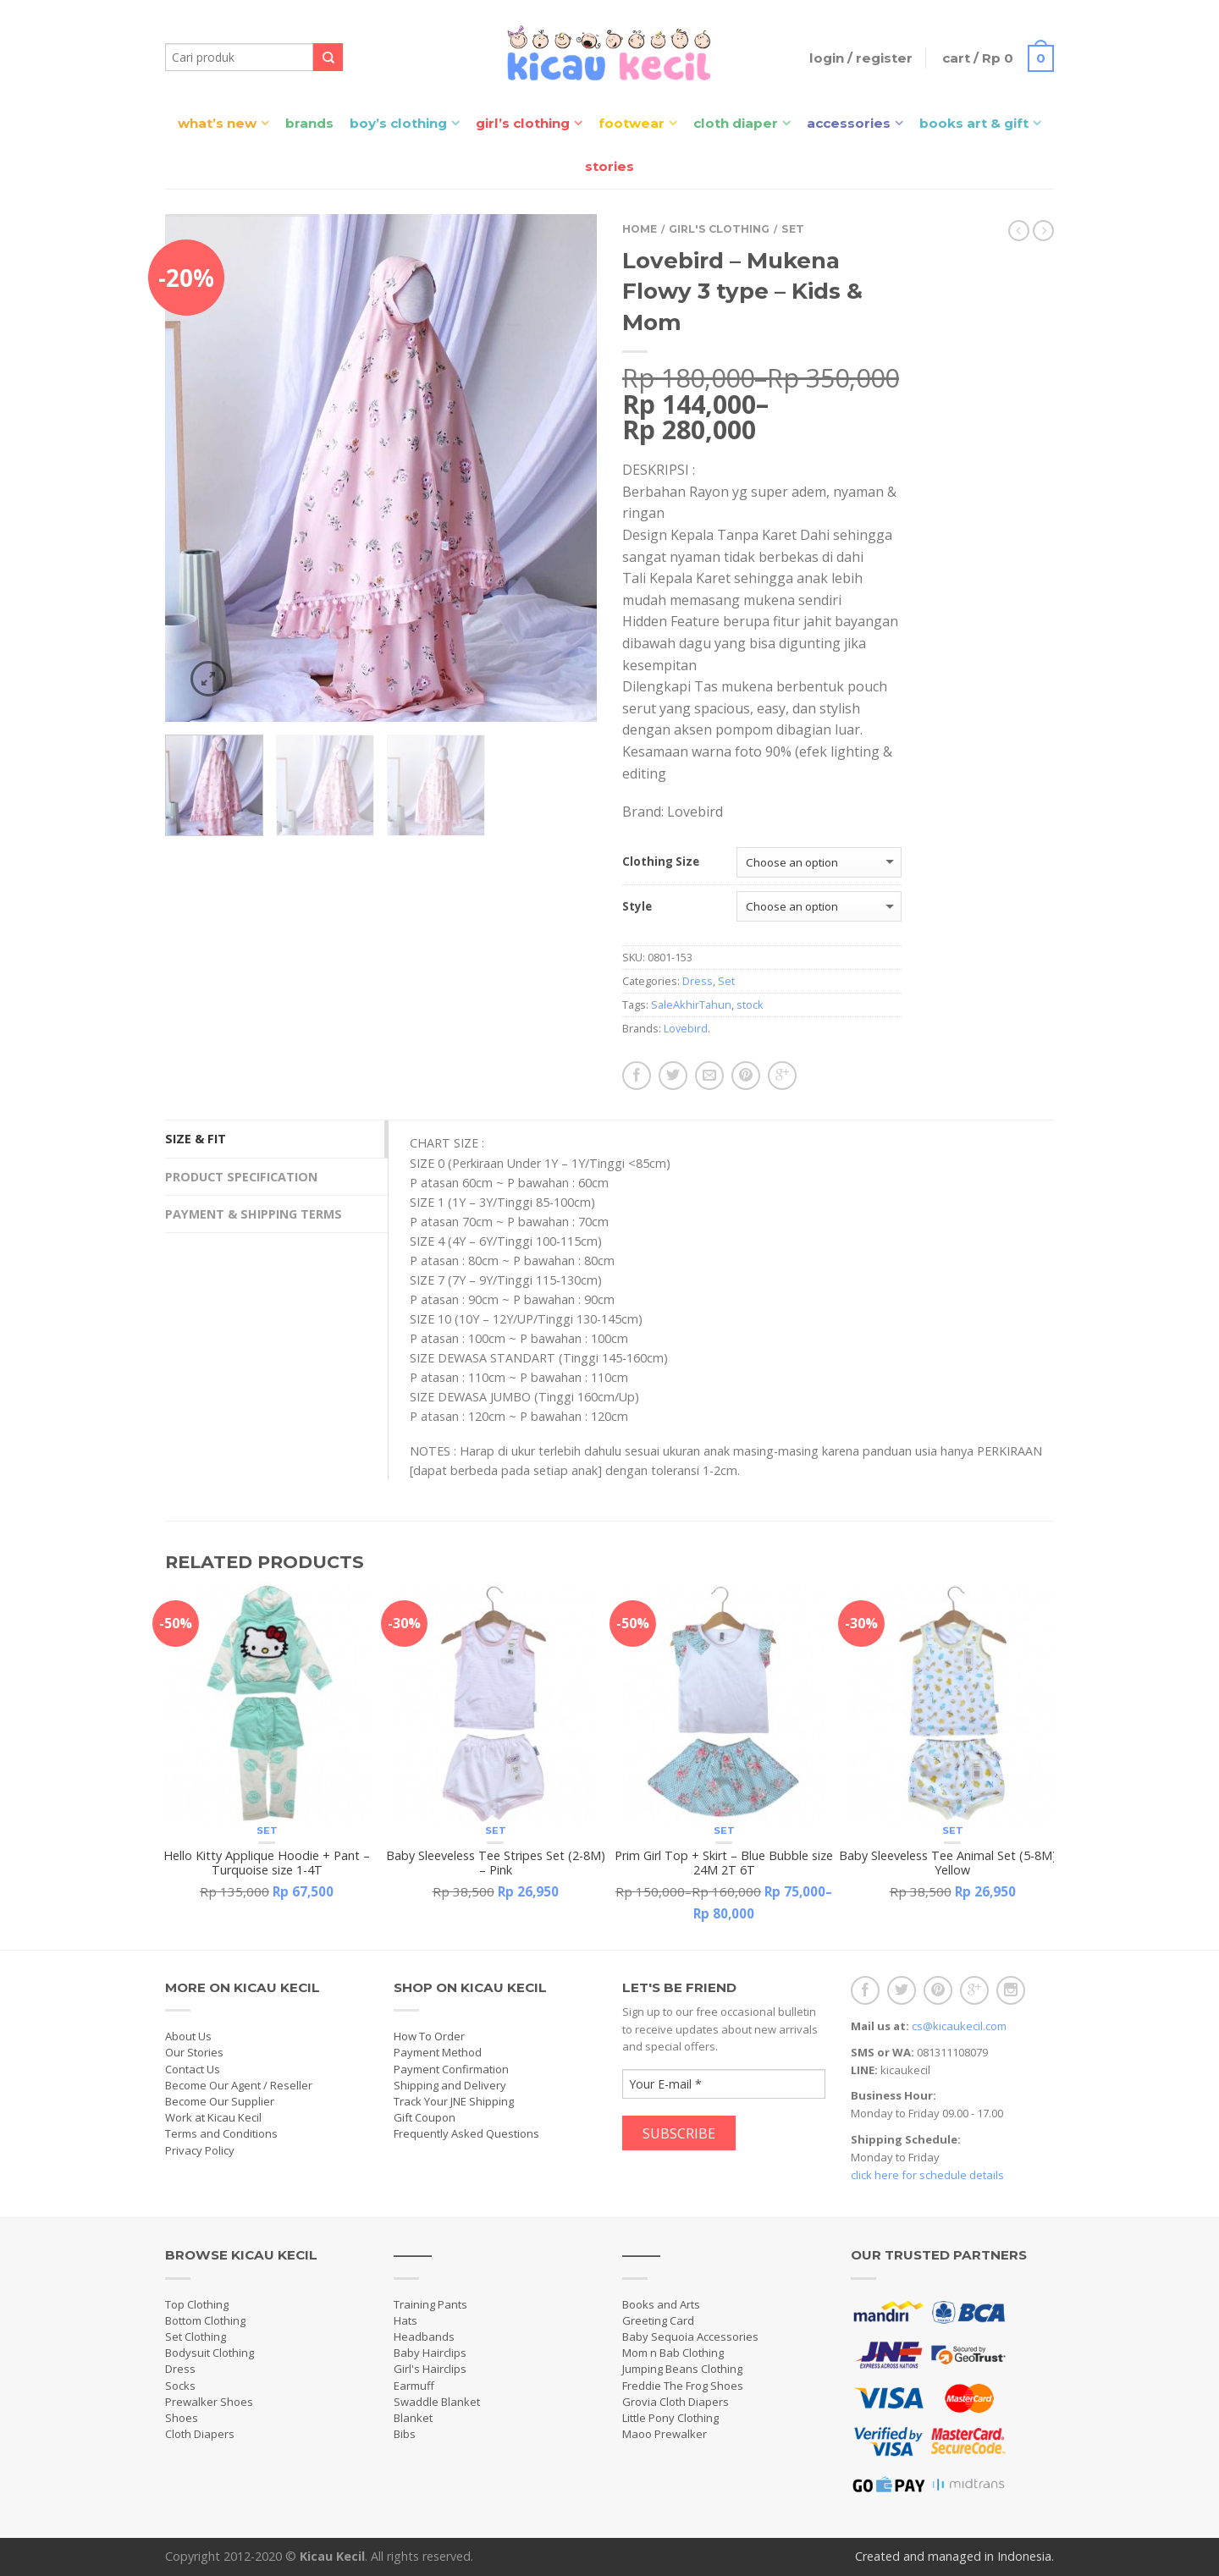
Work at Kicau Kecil (213, 2117)
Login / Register (859, 58)
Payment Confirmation (451, 2069)
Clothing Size (660, 862)
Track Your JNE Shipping (454, 2101)
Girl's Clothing (719, 229)
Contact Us (192, 2069)
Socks (180, 2385)
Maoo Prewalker (664, 2433)
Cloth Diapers (199, 2433)
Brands (309, 123)
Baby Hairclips (430, 2352)
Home (639, 229)
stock (750, 1004)
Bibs (405, 2433)
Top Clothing (197, 2304)
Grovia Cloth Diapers (675, 2401)
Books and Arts (661, 2304)
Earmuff (414, 2385)
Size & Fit (195, 1139)
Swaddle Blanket (437, 2401)
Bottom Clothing (205, 2320)
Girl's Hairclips (430, 2368)
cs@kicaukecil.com (959, 2026)
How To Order (429, 2036)
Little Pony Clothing (670, 2417)
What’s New (217, 123)
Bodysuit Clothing (209, 2352)
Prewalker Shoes (209, 2401)
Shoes (181, 2417)
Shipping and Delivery (450, 2085)
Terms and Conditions (221, 2133)
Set (792, 229)
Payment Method (438, 2052)
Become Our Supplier (219, 2101)
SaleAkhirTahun (691, 1004)
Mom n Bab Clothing (673, 2352)
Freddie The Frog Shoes (682, 2385)
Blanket (413, 2417)
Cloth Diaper (735, 123)
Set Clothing (195, 2336)
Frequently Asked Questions (466, 2133)
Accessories (849, 123)
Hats (405, 2320)
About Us (188, 2036)
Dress (697, 980)
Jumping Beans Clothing (682, 2368)
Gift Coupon (424, 2117)
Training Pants (430, 2304)
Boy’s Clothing (398, 123)
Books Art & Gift (974, 123)
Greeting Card (658, 2320)
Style (637, 907)
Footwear (631, 123)
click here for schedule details (927, 2174)
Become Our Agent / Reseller (238, 2085)
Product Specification (241, 1177)
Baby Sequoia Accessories (690, 2336)
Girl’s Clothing (523, 123)
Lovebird (686, 1028)
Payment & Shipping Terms (253, 1214)
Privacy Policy (199, 2150)
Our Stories (194, 2052)
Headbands (424, 2336)
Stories (609, 166)
